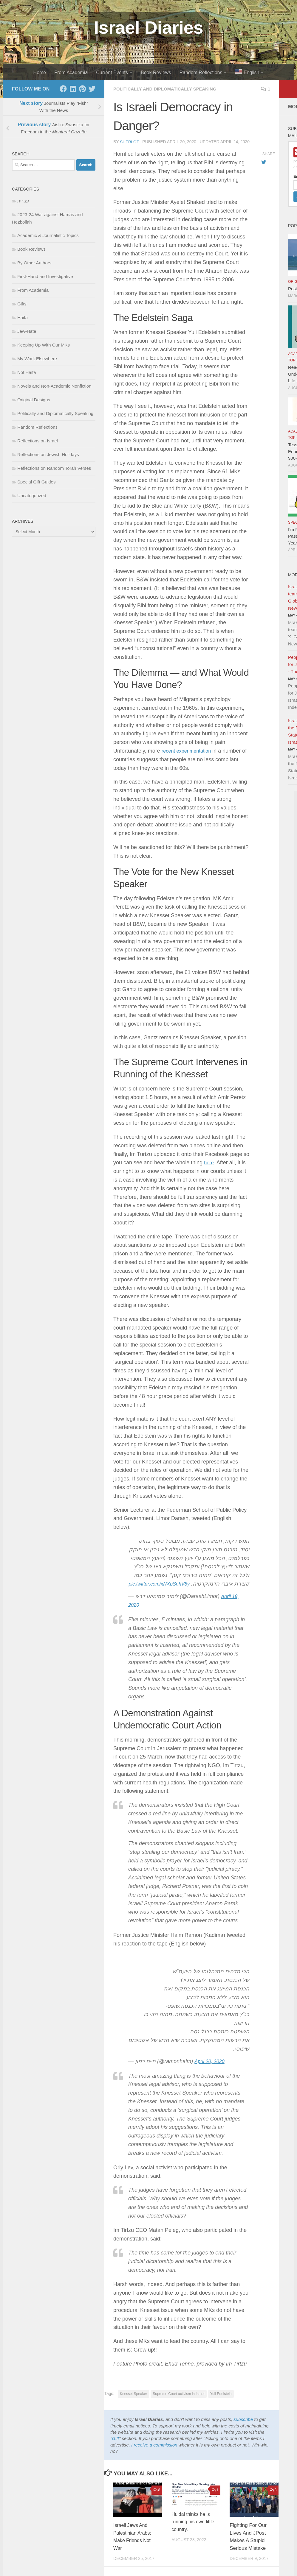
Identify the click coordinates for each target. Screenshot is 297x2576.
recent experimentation (189, 750)
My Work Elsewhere (37, 358)
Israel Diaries (148, 28)
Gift (115, 2446)
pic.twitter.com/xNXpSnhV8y (215, 1592)
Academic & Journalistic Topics (48, 235)
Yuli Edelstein (221, 2402)
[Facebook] (63, 88)
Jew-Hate (26, 331)
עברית (23, 200)
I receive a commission (154, 2452)
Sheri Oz (130, 141)
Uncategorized (31, 495)
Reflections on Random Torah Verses (54, 468)
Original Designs (33, 399)
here (209, 1162)
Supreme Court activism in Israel (178, 2402)
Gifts (22, 303)
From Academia (71, 72)
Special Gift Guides (36, 481)
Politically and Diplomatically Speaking (168, 88)
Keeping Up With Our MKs (43, 344)
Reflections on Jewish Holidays (48, 454)
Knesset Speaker (133, 2402)
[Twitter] (91, 88)
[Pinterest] (82, 88)
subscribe (243, 2427)
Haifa (22, 317)
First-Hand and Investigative (45, 276)
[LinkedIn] (72, 88)
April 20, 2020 (211, 2070)
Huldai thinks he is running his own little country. (192, 2529)
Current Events (112, 72)
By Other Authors (34, 262)
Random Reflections (200, 72)
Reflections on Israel (37, 440)
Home (39, 72)
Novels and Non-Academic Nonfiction (54, 385)
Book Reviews (156, 72)
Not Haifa (26, 372)
